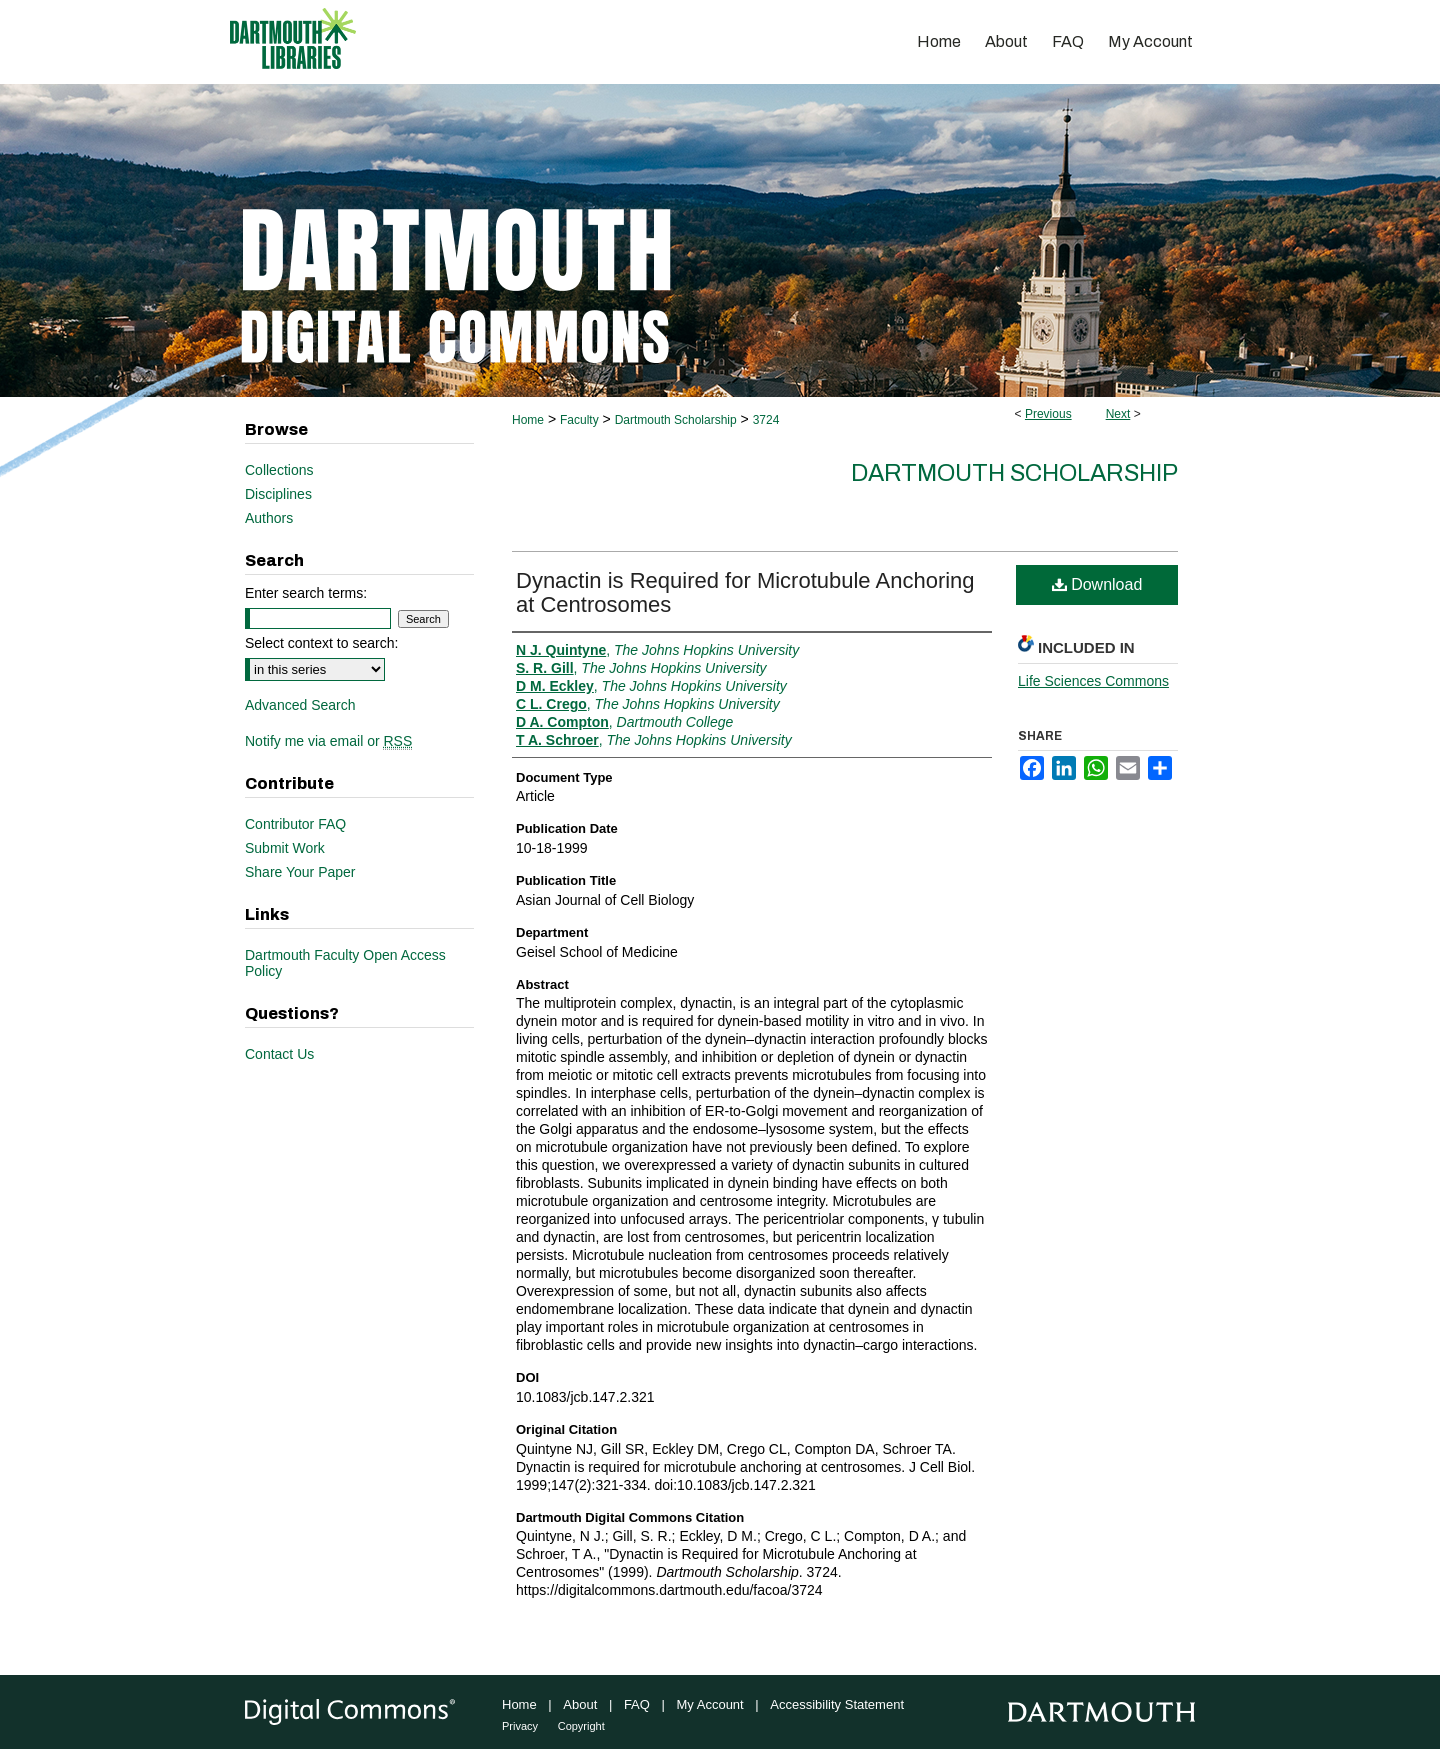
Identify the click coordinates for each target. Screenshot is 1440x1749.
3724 (766, 420)
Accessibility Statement (837, 1704)
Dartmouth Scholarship (676, 420)
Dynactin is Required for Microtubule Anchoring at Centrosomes (745, 592)
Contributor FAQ (295, 824)
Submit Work (285, 848)
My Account (710, 1704)
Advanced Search (300, 705)
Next (1118, 414)
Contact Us (279, 1054)
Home (528, 420)
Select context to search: (321, 643)
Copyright (581, 1726)
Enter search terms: (306, 593)
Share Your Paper (300, 872)
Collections (279, 470)
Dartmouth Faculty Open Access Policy (345, 963)
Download (1097, 584)
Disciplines (278, 494)
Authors (269, 518)
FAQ (637, 1704)
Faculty (579, 420)
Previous (1048, 414)
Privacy (520, 1726)
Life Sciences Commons (1093, 681)
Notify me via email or (328, 741)
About (580, 1704)
